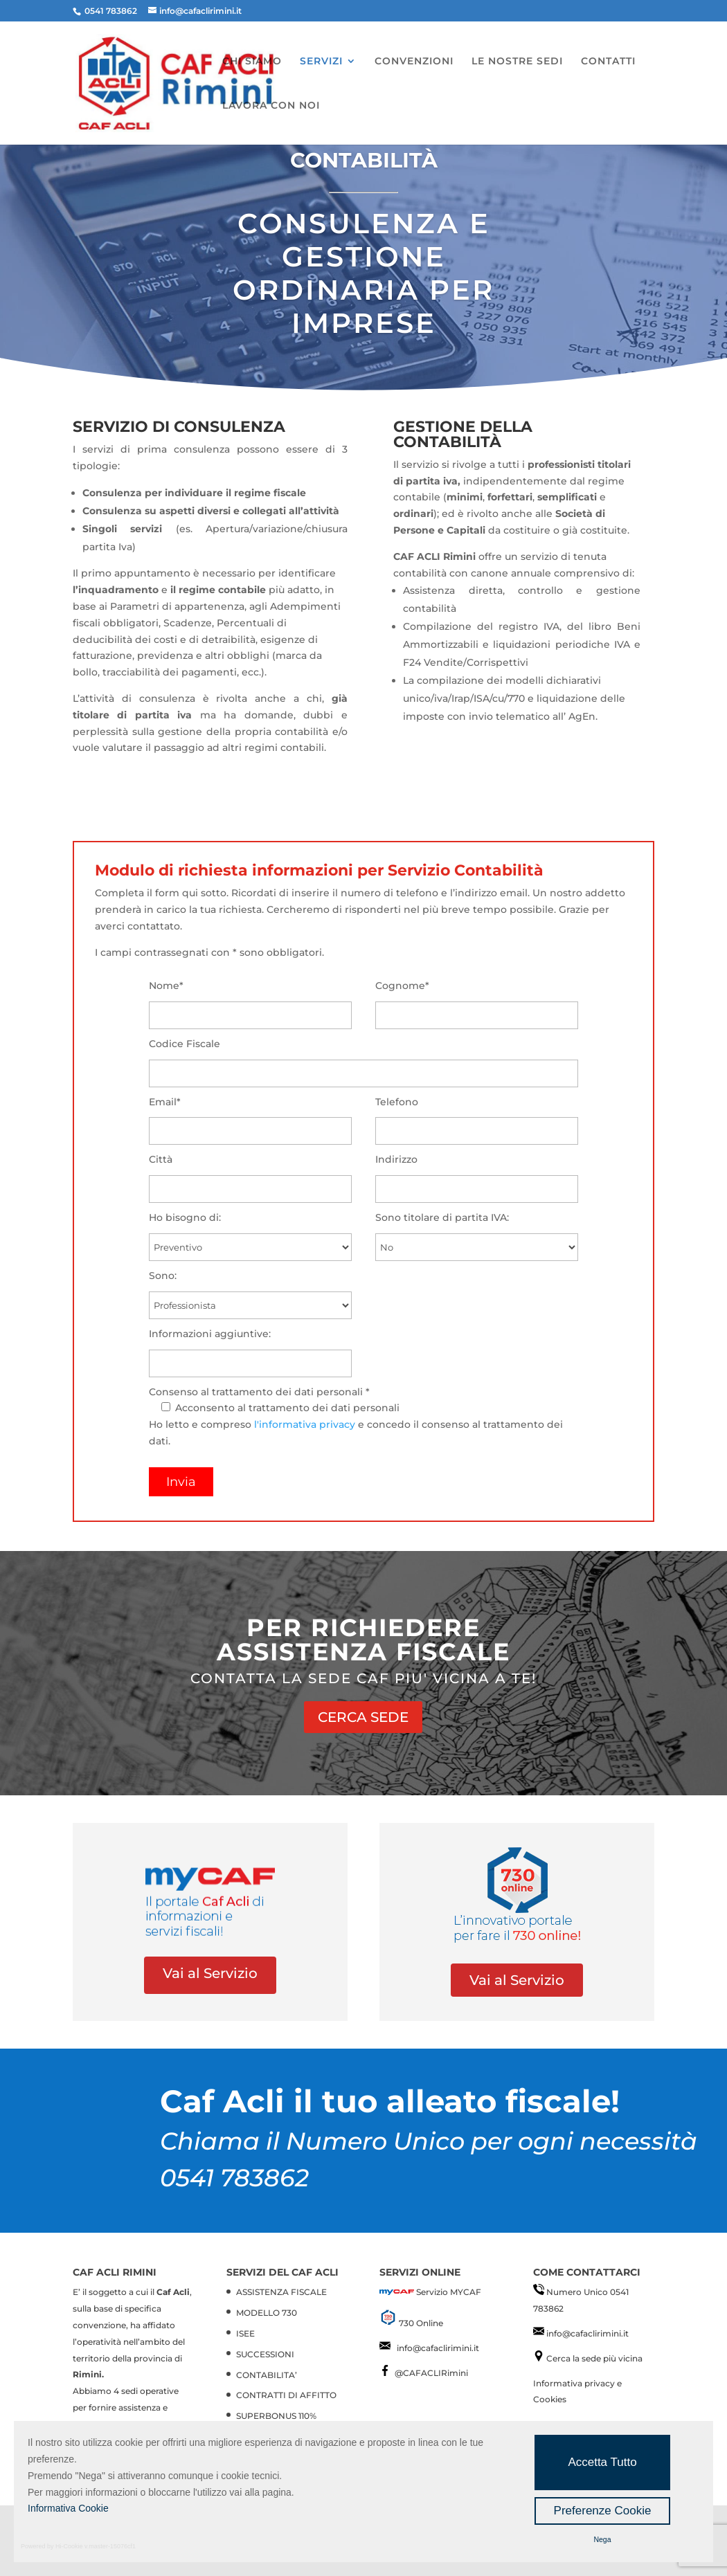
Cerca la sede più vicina (594, 2358)
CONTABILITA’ (266, 2375)
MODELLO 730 (266, 2312)
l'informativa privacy (304, 1424)
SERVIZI (321, 61)
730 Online (421, 2323)
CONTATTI (608, 61)
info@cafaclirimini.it (438, 2348)
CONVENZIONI (414, 61)
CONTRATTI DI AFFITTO (286, 2395)
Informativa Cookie (68, 2508)
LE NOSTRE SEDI (517, 61)
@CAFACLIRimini (431, 2373)
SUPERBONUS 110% (276, 2416)
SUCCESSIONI (265, 2354)
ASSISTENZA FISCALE (281, 2292)
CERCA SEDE (363, 1717)
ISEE (245, 2333)
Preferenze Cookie (603, 2510)
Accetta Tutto (602, 2462)
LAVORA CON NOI (271, 105)
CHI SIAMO (252, 61)
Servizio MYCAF (448, 2292)
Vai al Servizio (210, 1973)
